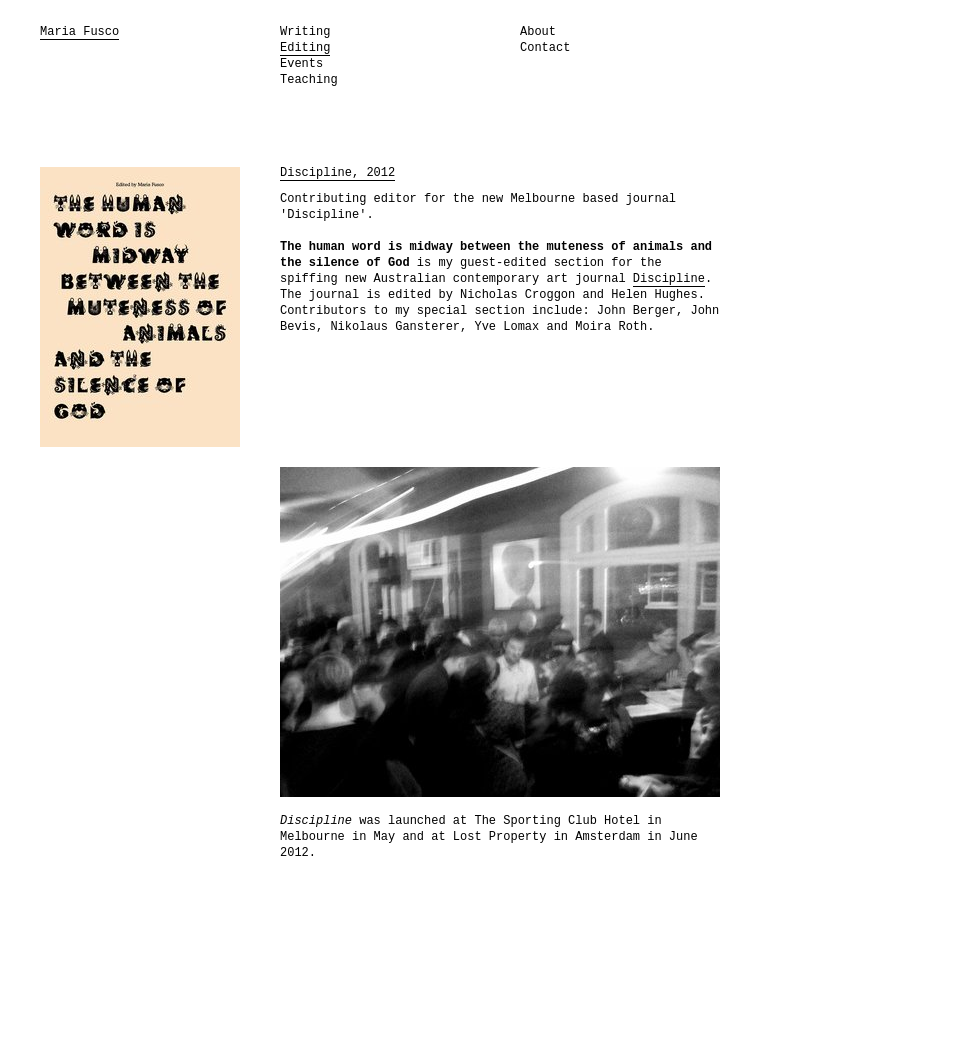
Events (301, 64)
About (538, 32)
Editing (305, 48)
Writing (305, 32)
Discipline (669, 279)
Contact (545, 48)
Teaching (309, 80)
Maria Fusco (79, 32)
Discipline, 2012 (337, 173)
